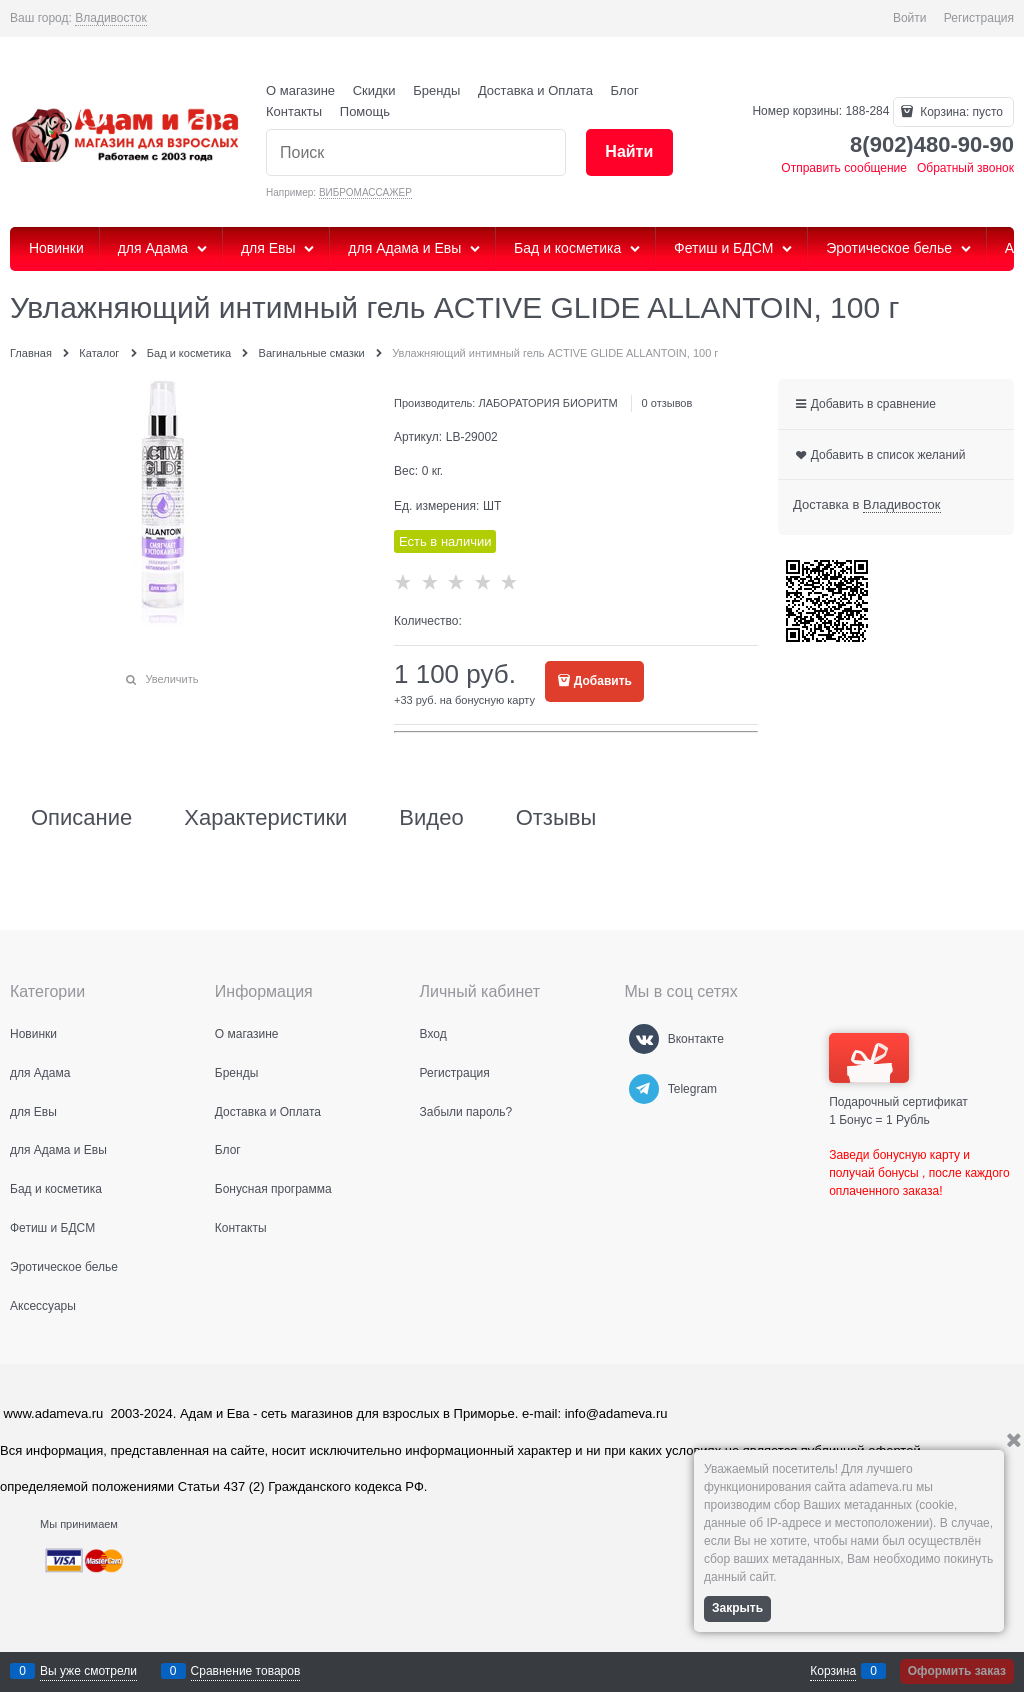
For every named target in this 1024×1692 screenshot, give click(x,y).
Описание (81, 818)
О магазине (300, 90)
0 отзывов (667, 403)
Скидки (374, 90)
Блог (625, 90)
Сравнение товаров (246, 1671)
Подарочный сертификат (898, 1071)
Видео (431, 818)
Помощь (365, 111)
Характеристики (265, 818)
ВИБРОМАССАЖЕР (365, 192)
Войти (910, 18)
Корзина (833, 1671)
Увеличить (171, 679)
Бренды (436, 90)
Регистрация (979, 18)
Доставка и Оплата (535, 90)
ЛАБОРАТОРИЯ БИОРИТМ (547, 403)
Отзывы (556, 818)
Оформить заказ (957, 1671)
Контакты (294, 111)
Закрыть (737, 1608)
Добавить (603, 681)
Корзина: (960, 112)
